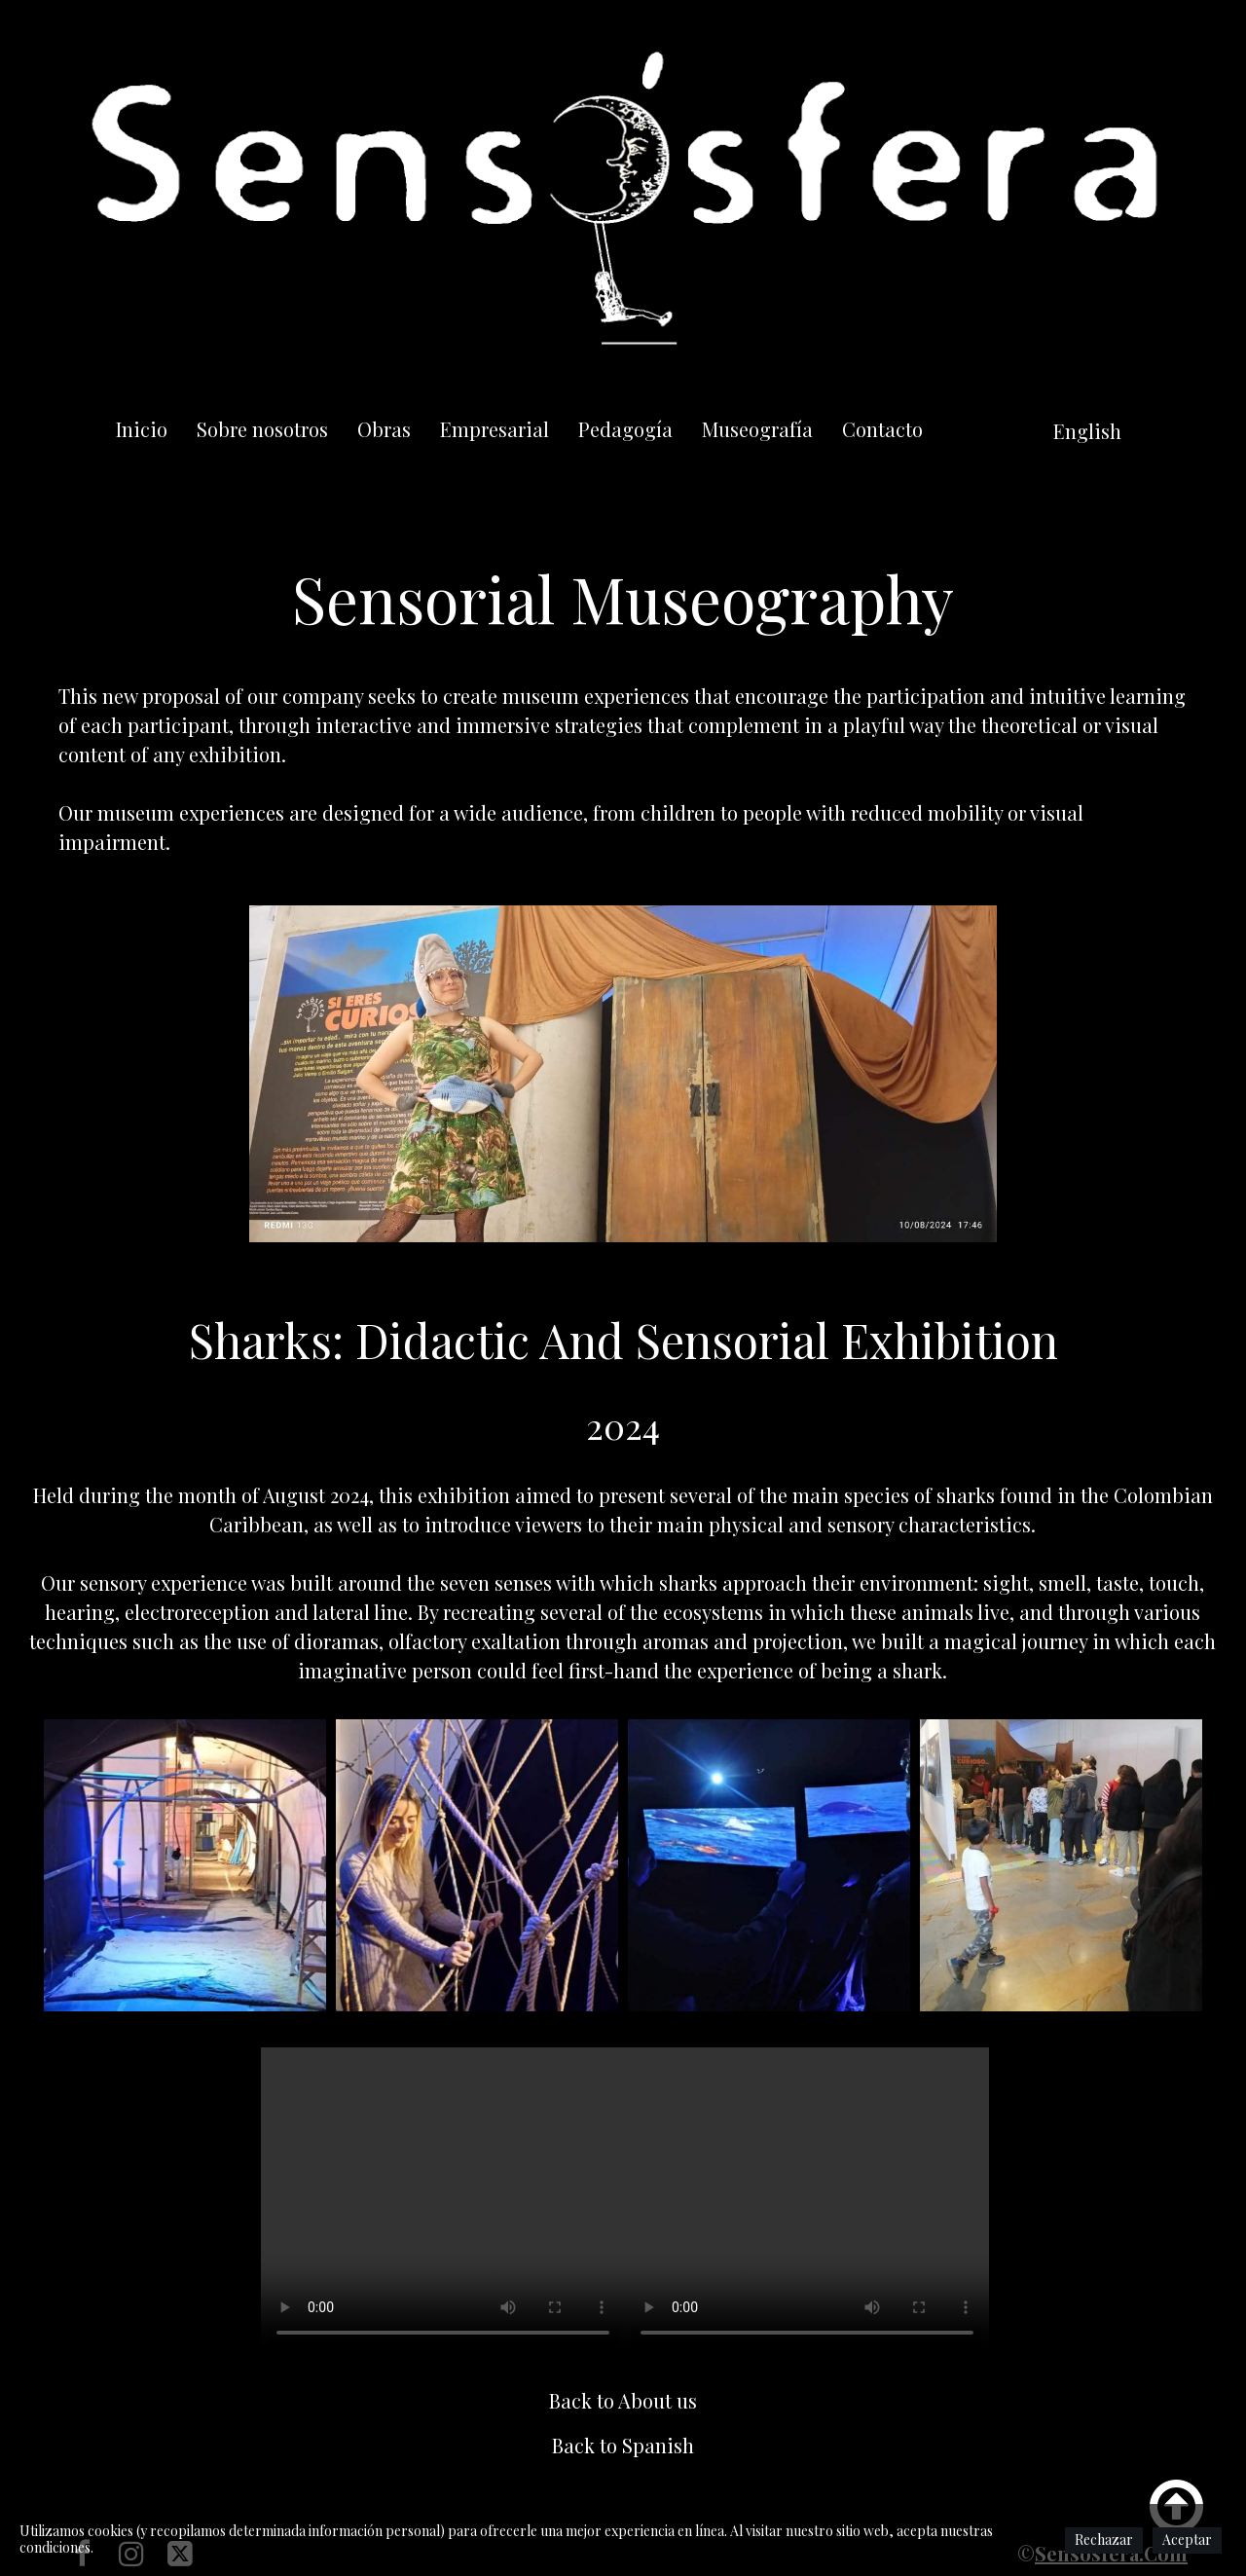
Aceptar (1187, 2539)
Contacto (882, 429)
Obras (384, 429)
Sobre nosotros (262, 429)
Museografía (757, 429)
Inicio (141, 429)
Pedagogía (625, 429)
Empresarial (494, 429)
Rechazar (1104, 2539)
